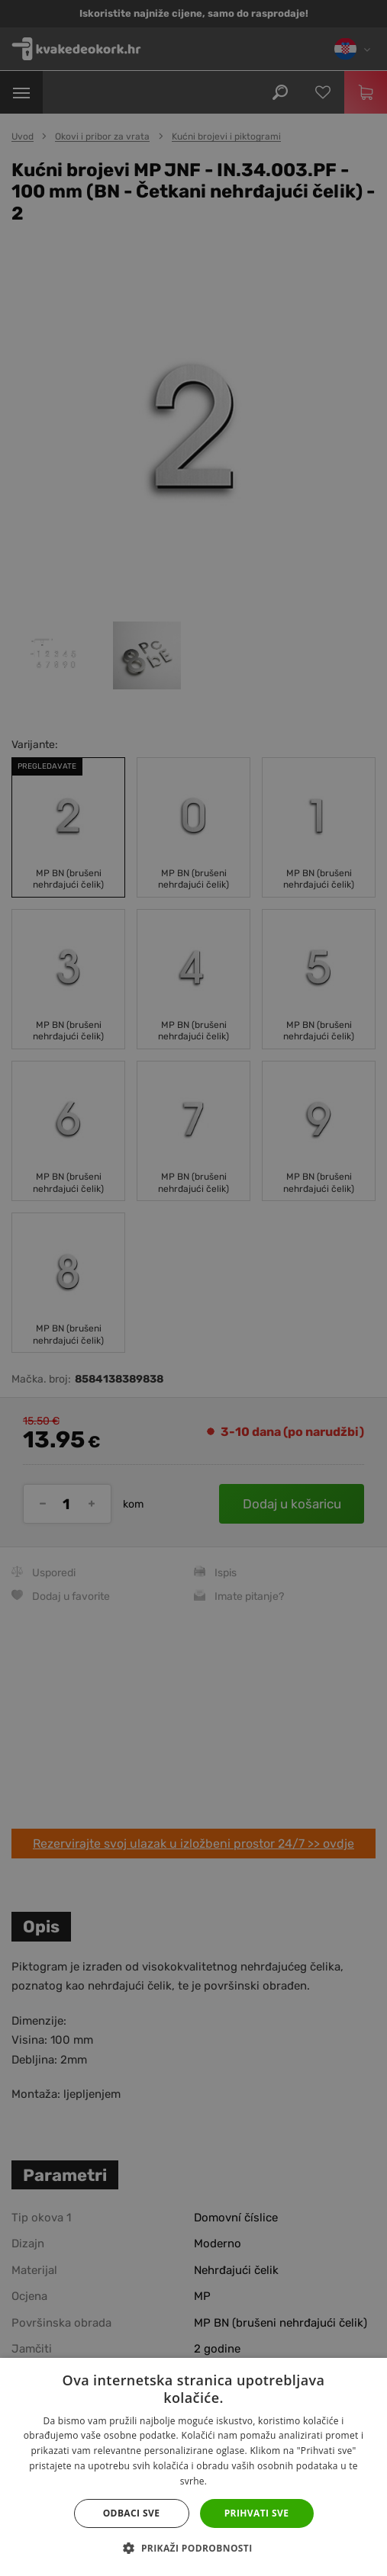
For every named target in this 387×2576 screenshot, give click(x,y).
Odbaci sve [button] (131, 2513)
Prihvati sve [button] (256, 2513)
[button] (193, 2548)
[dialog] (193, 1288)
